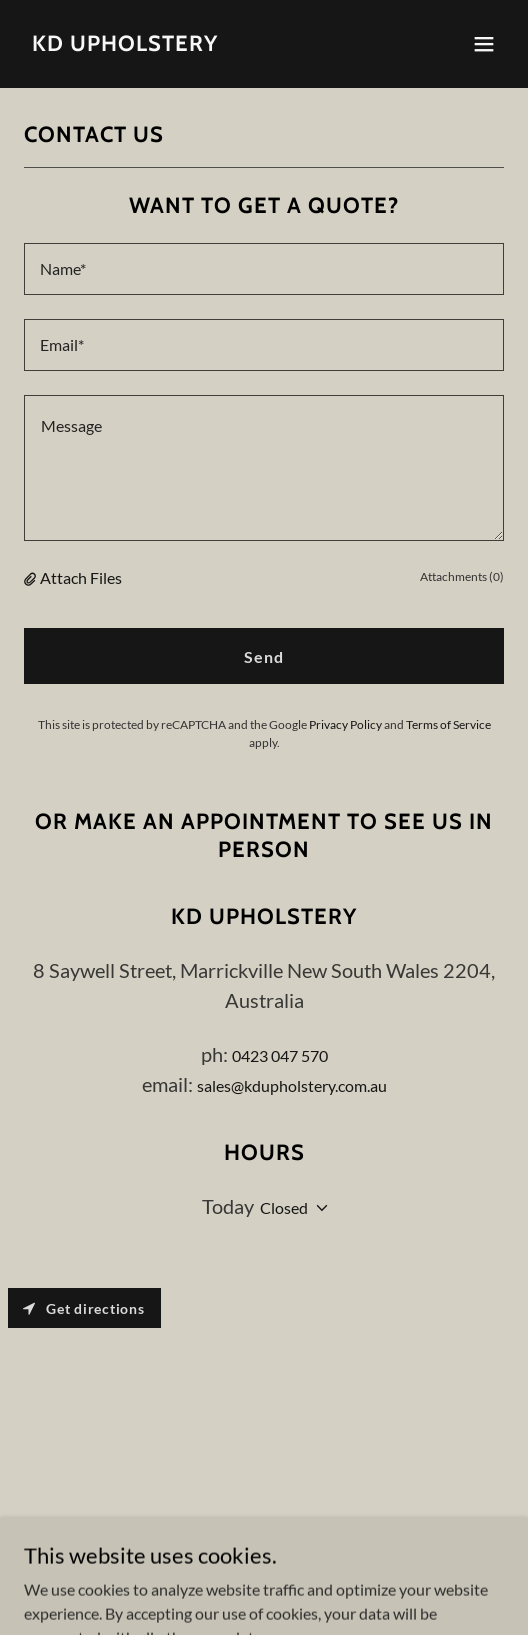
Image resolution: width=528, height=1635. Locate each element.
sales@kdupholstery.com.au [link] (292, 1085)
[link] (125, 44)
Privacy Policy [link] (345, 724)
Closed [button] (284, 1207)
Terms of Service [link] (448, 724)
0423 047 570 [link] (280, 1055)
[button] (484, 44)
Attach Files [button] (81, 577)
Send (264, 656)
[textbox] (264, 269)
